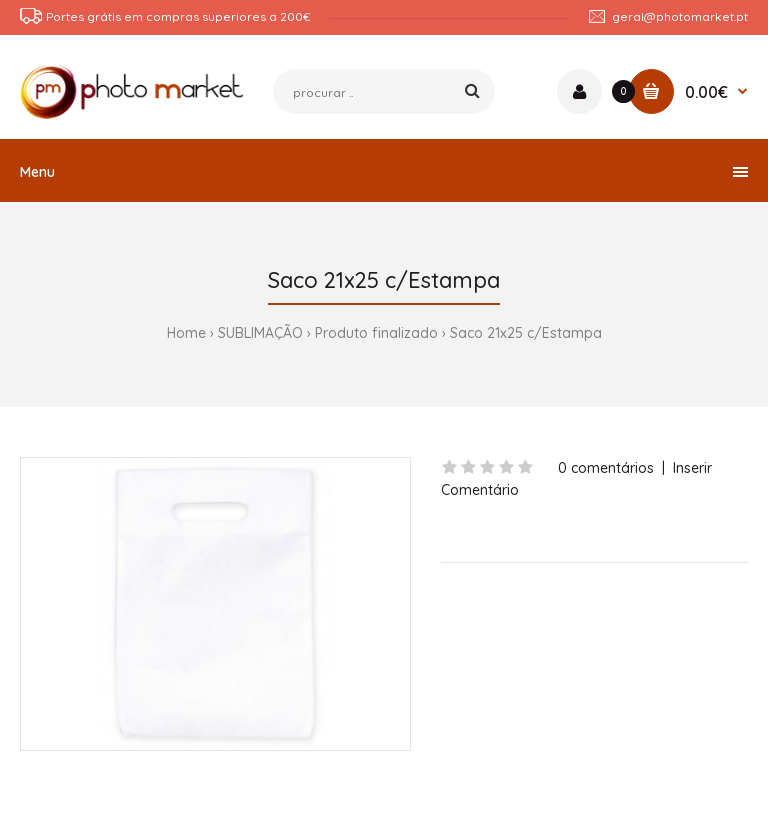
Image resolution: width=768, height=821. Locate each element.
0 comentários (606, 468)
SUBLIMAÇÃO (260, 333)
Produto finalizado (376, 333)
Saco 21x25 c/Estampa (526, 333)
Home (186, 333)
